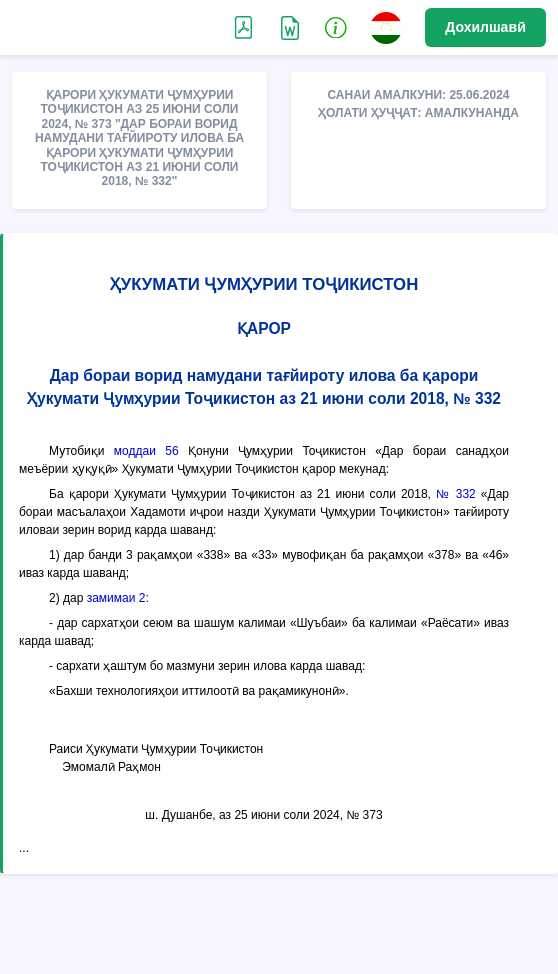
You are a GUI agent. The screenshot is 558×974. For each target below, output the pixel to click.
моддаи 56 (146, 451)
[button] (336, 27)
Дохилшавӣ (485, 27)
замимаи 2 (116, 598)
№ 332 (456, 494)
